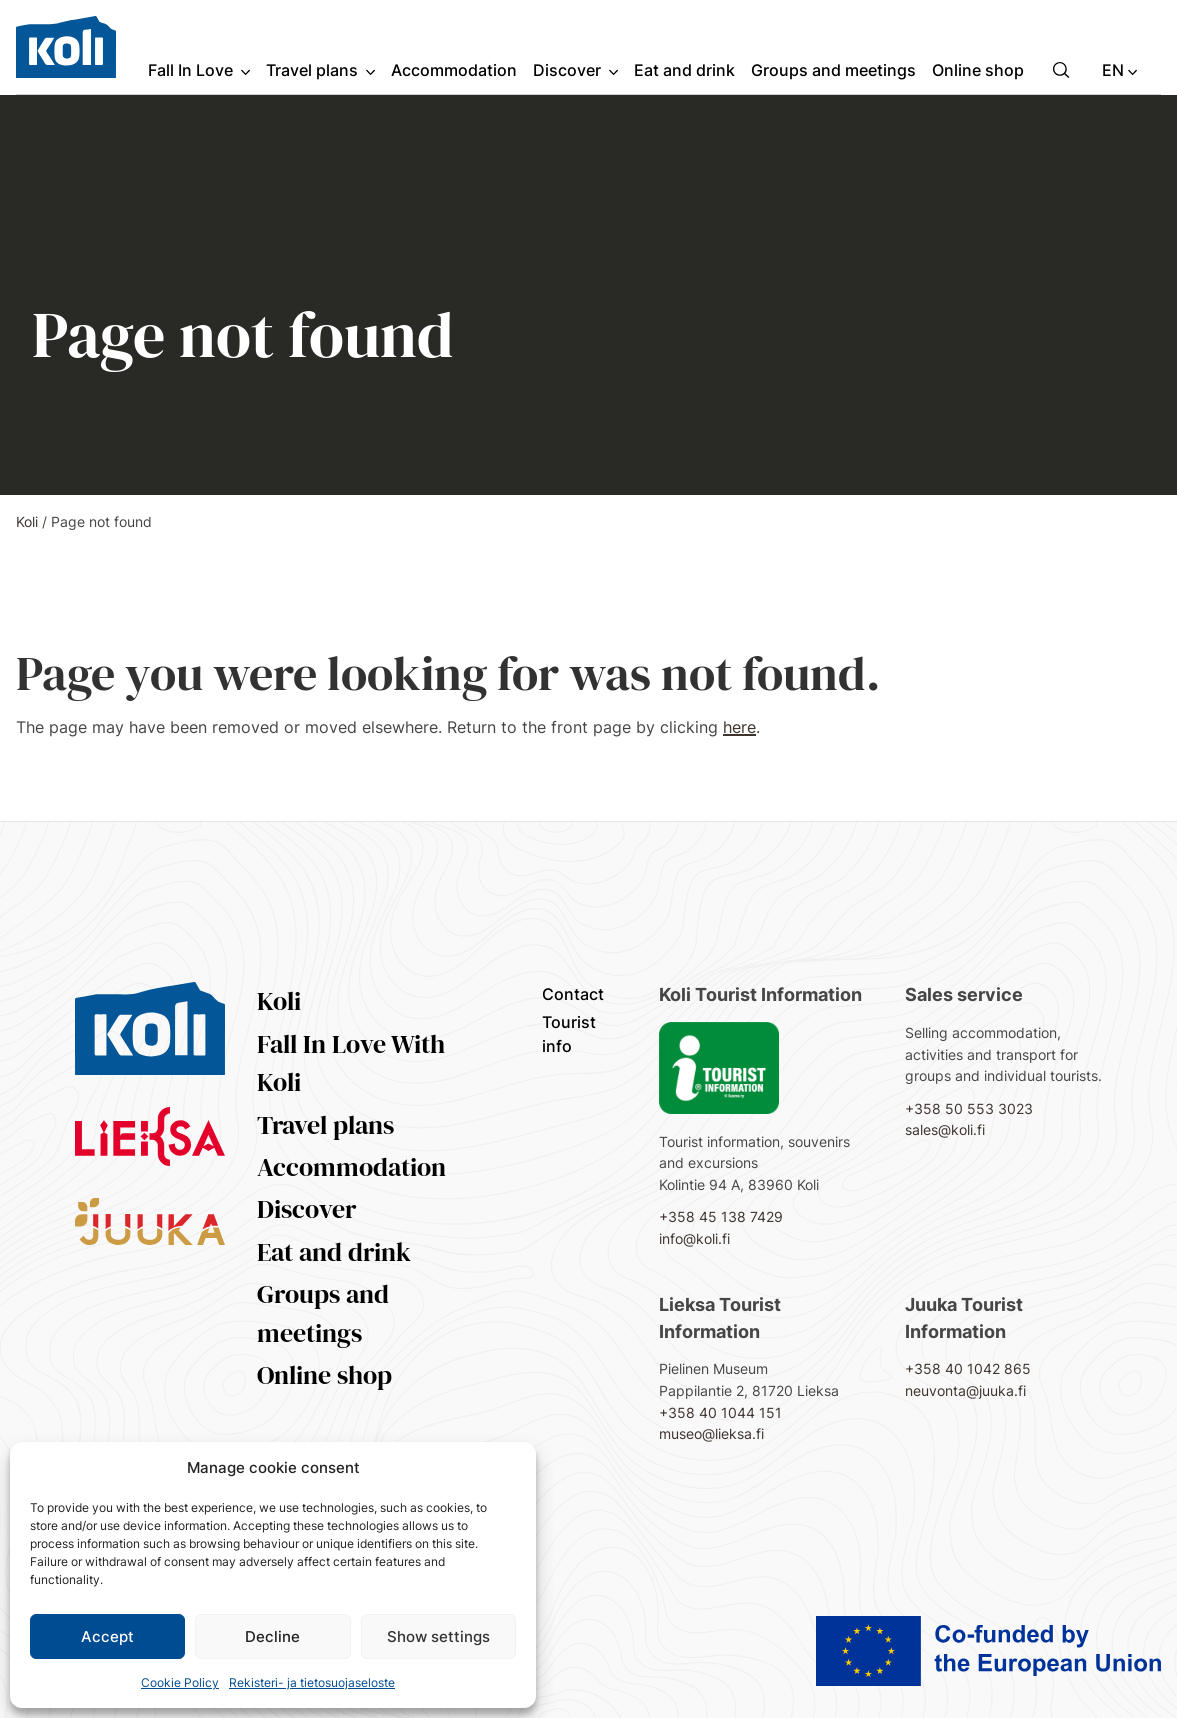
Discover (306, 1209)
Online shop (324, 1375)
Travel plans (325, 1125)
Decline (272, 1636)
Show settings (438, 1636)
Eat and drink (334, 1252)
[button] (1061, 70)
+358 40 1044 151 (720, 1412)
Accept (107, 1636)
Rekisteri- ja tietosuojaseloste (312, 1682)
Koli (27, 521)
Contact (573, 994)
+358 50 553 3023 (969, 1108)
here (739, 727)
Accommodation (351, 1167)
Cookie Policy (180, 1682)
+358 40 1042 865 (968, 1368)
